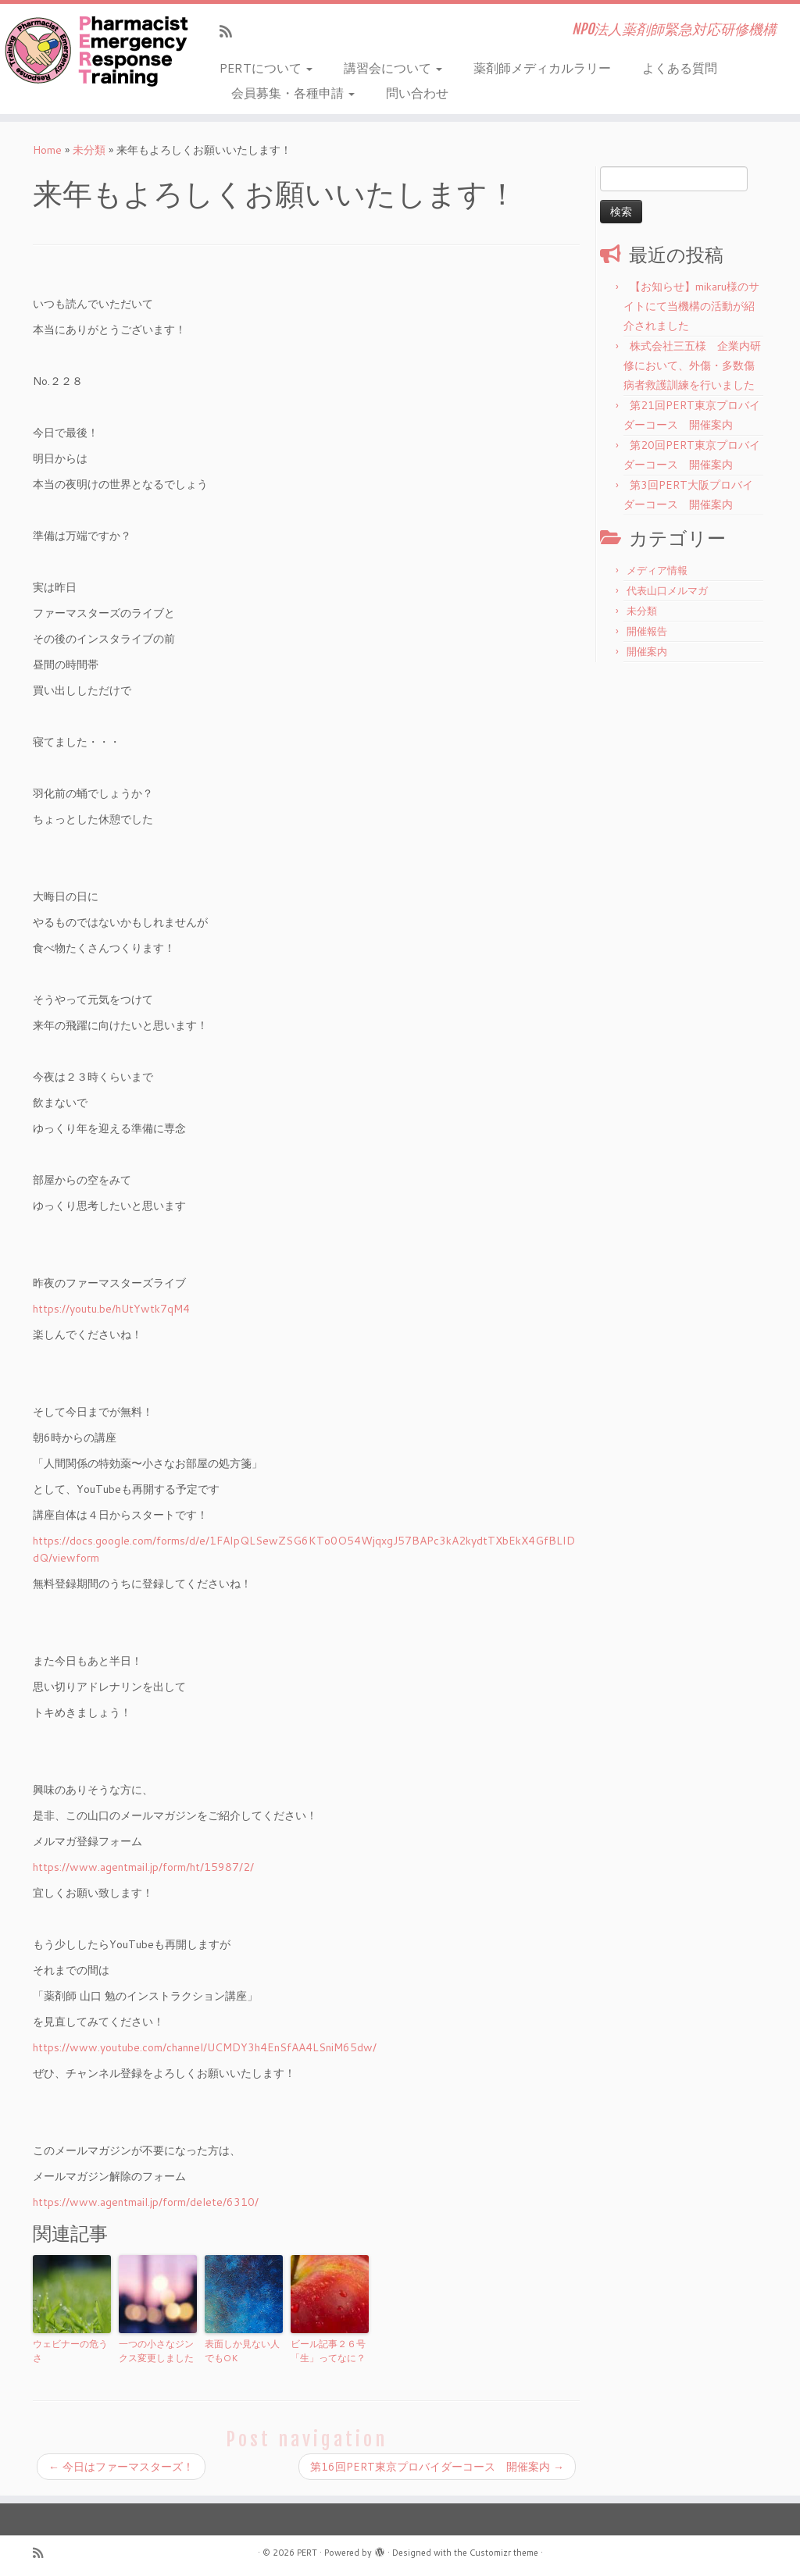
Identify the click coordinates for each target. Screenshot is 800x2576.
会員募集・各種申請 (293, 93)
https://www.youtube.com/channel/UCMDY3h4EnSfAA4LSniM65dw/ (205, 2047)
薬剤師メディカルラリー (542, 68)
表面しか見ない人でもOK (242, 2350)
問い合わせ (417, 93)
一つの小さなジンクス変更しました (156, 2350)
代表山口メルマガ (667, 590)
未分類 (89, 150)
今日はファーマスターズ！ (121, 2466)
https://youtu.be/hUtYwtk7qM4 (111, 1309)
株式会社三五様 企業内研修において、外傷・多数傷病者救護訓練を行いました (692, 365)
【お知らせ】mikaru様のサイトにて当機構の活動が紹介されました (691, 306)
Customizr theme (504, 2552)
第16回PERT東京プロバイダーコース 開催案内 (437, 2466)
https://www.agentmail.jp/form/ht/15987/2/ (143, 1867)
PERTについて (266, 68)
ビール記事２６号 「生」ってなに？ (330, 2350)
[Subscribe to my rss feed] (231, 31)
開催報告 (647, 631)
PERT (307, 2552)
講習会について (393, 68)
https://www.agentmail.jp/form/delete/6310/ (146, 2202)
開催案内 (647, 651)
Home (47, 150)
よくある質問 (679, 68)
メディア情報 (657, 570)
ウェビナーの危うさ (70, 2350)
